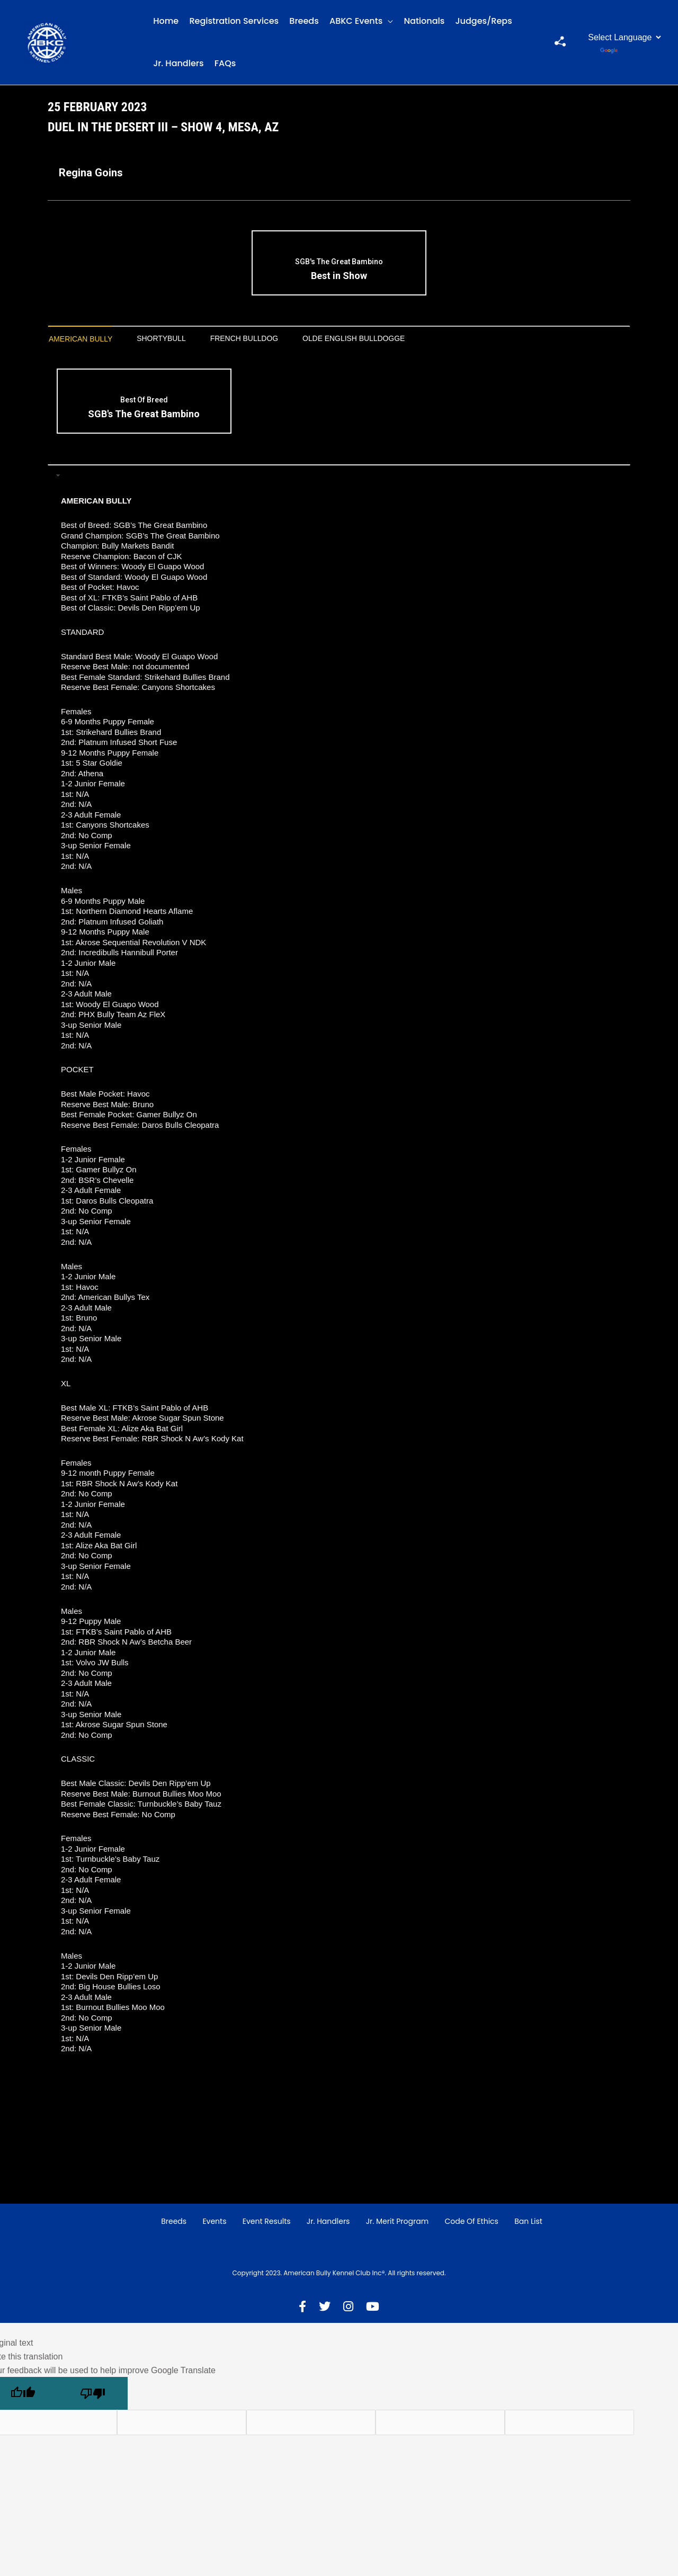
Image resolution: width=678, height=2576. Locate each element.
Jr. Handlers (178, 63)
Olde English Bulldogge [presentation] (388, 338)
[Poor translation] (93, 2394)
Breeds (303, 21)
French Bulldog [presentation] (266, 338)
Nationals (424, 21)
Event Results (267, 2223)
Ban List (528, 2223)
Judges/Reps (484, 21)
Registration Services (234, 21)
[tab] (85, 340)
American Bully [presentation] (85, 339)
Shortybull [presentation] (174, 338)
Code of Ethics (471, 2223)
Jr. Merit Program (397, 2223)
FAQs (225, 63)
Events (214, 2223)
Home (166, 21)
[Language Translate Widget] (623, 37)
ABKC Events (355, 21)
